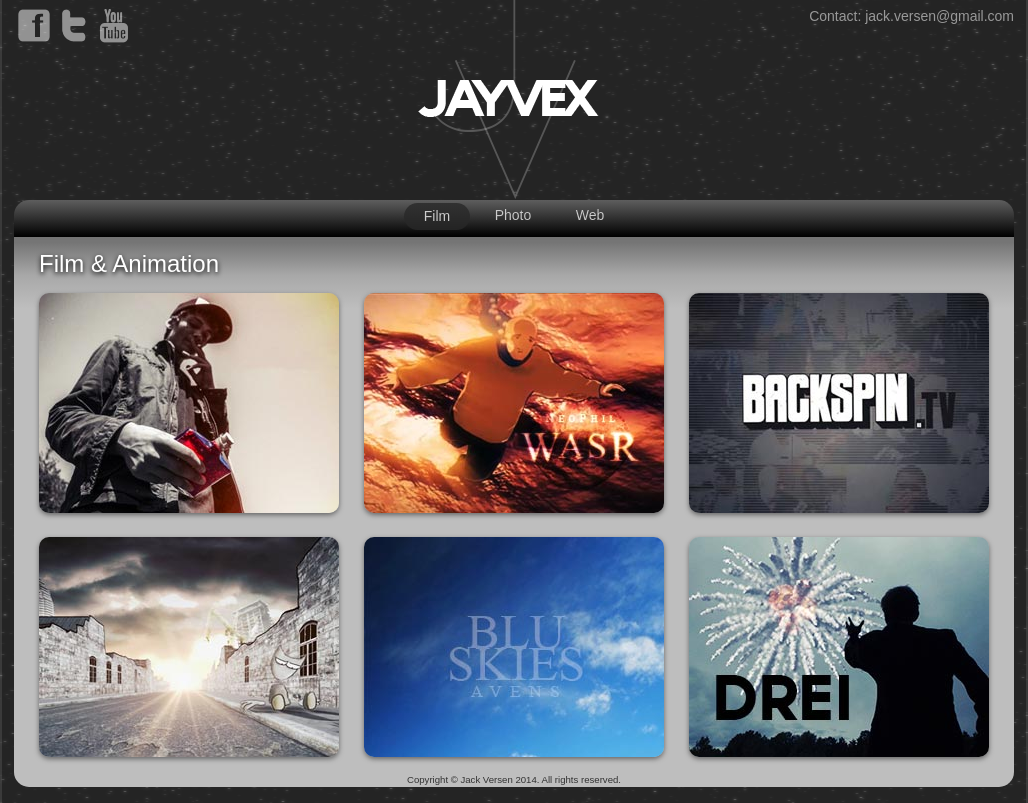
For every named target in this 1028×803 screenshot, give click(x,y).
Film (437, 216)
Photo (513, 215)
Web (590, 215)
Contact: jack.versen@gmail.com (911, 16)
